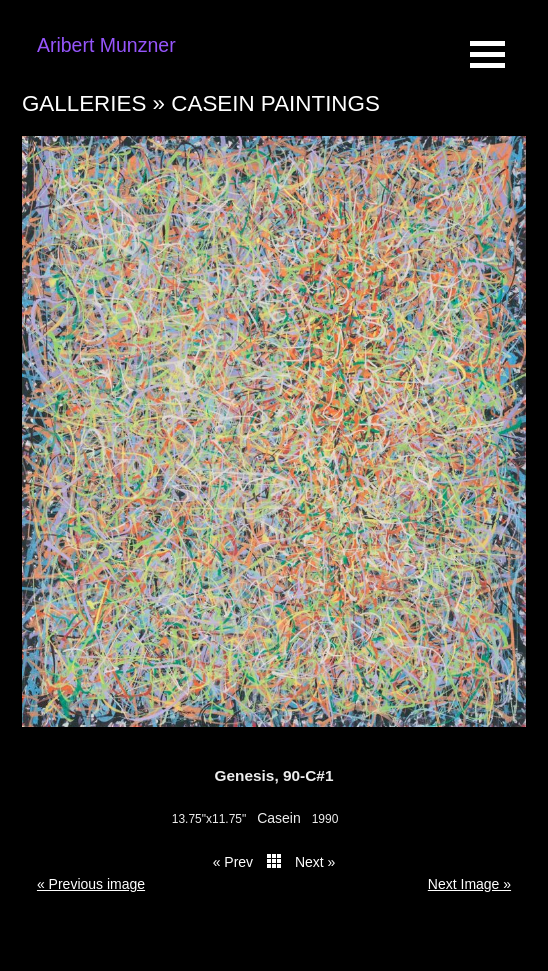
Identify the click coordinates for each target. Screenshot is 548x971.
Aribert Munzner (106, 45)
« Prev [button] (233, 862)
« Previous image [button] (91, 884)
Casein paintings (275, 103)
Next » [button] (315, 862)
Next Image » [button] (469, 884)
